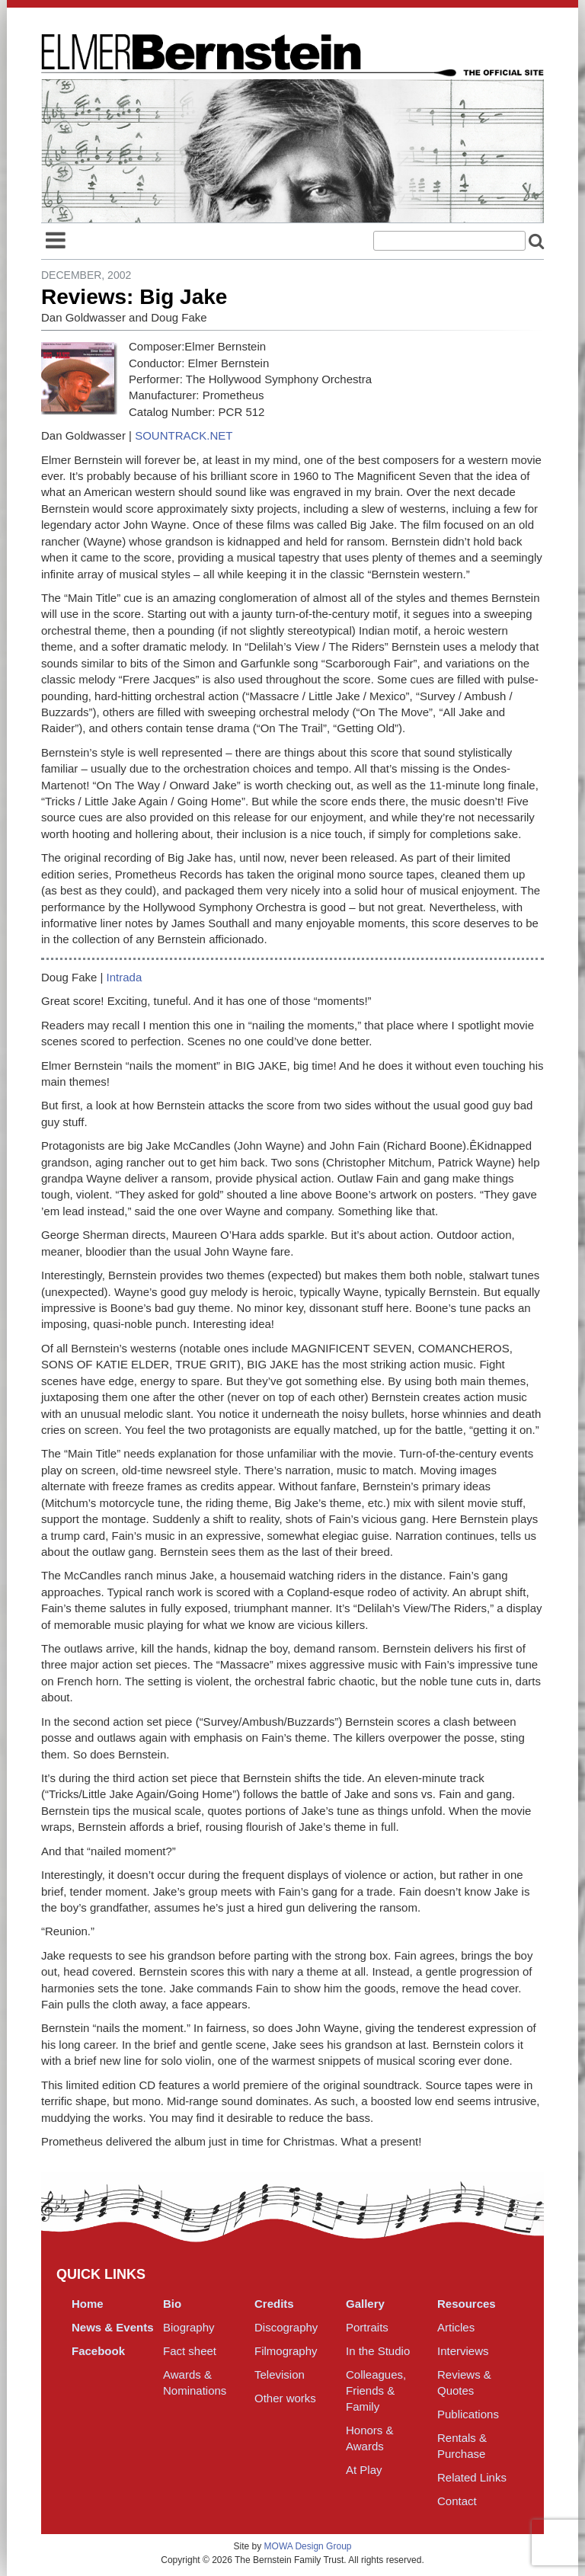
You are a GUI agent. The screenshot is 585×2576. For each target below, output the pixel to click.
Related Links (472, 2477)
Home (88, 2303)
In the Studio (378, 2350)
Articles (456, 2327)
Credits (274, 2303)
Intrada (124, 977)
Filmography (286, 2350)
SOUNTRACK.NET (183, 435)
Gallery (365, 2303)
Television (279, 2374)
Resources (466, 2303)
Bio (172, 2303)
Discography (286, 2327)
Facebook (98, 2350)
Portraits (367, 2327)
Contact (457, 2500)
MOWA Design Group (308, 2546)
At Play (364, 2469)
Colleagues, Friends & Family (376, 2390)
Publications (468, 2414)
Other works (285, 2398)
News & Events (113, 2327)
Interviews (463, 2350)
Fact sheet (189, 2350)
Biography (189, 2327)
